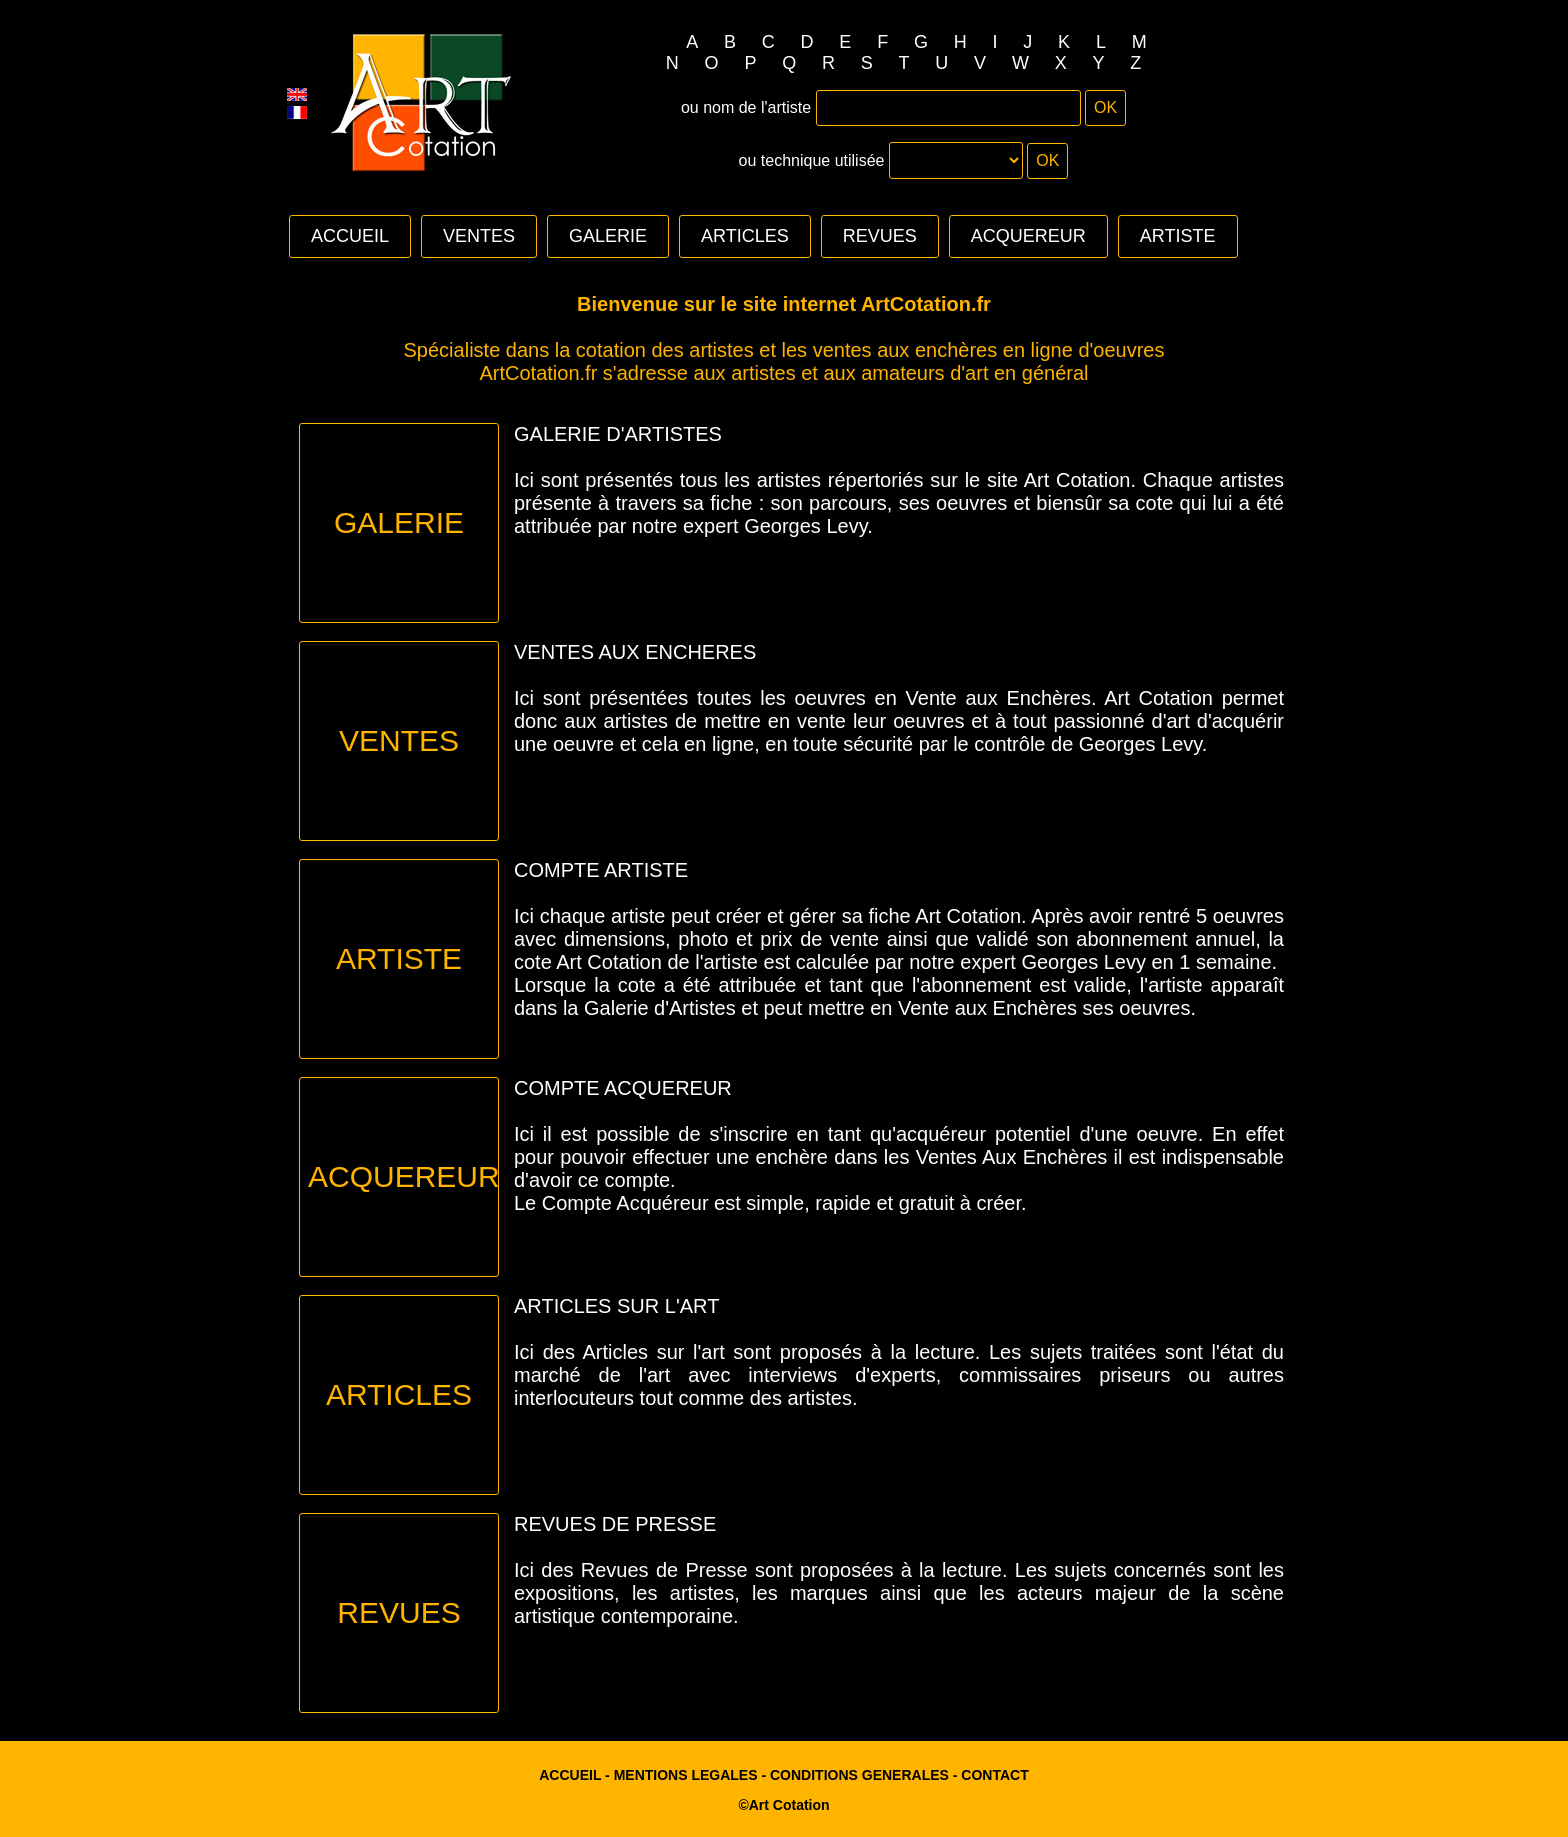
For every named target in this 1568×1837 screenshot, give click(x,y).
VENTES (479, 236)
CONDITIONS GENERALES (859, 1775)
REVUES (880, 236)
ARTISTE (1178, 236)
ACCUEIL (350, 236)
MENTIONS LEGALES (686, 1775)
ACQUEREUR (1028, 236)
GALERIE (608, 236)
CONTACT (994, 1775)
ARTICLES (745, 236)
